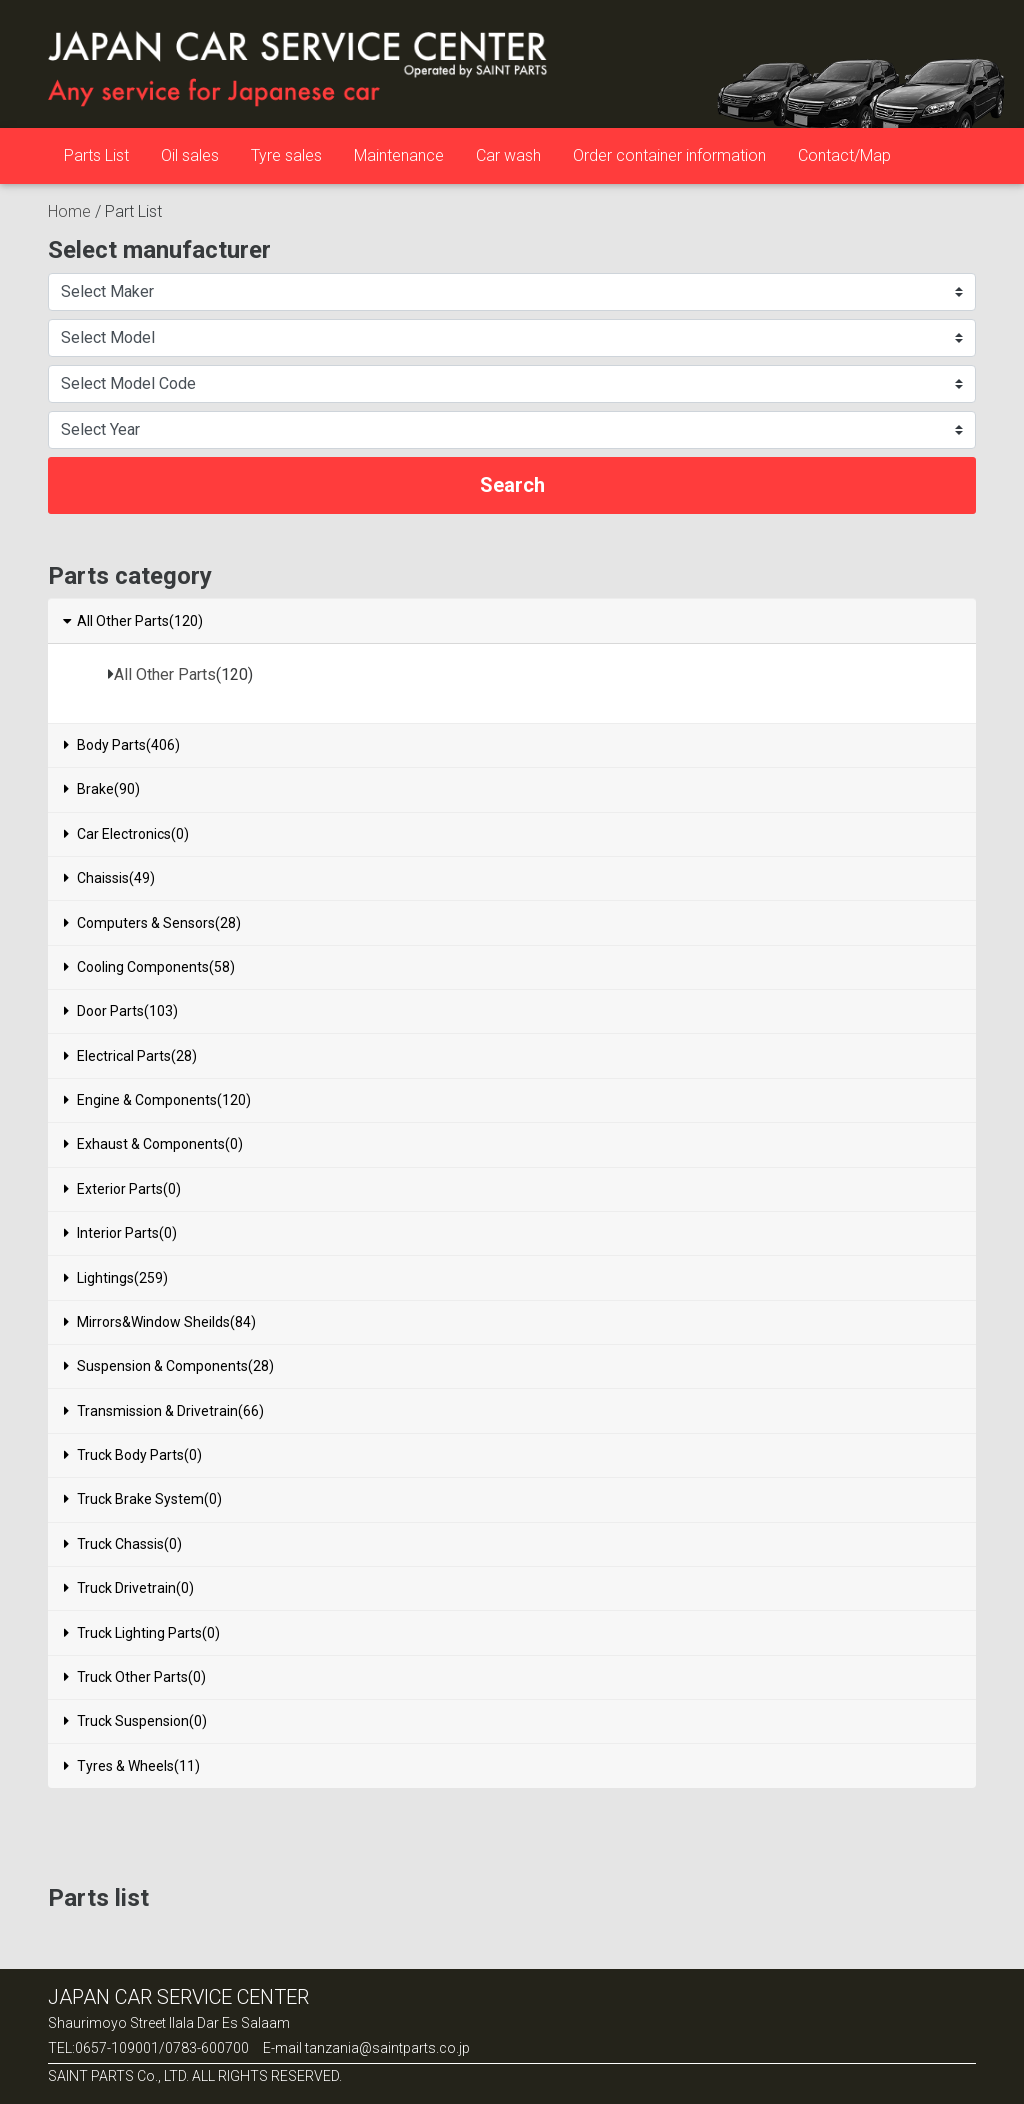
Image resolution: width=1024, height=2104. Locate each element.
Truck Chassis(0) (123, 1544)
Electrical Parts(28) (130, 1056)
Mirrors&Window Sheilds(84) (160, 1322)
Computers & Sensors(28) (152, 923)
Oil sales (190, 155)
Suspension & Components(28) (169, 1366)
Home (69, 211)
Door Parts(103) (121, 1011)
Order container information (669, 155)
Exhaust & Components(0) (153, 1144)
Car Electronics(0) (126, 834)
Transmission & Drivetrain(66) (164, 1411)
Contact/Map (844, 155)
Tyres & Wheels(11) (132, 1766)
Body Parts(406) (122, 745)
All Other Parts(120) (132, 621)
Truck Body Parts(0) (133, 1455)
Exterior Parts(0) (122, 1189)
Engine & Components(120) (157, 1100)
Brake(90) (102, 789)
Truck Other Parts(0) (135, 1677)
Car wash (508, 155)
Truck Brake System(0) (143, 1499)
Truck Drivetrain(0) (129, 1588)
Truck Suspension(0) (135, 1721)
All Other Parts (165, 674)
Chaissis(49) (109, 878)
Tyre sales (286, 155)
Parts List (96, 155)
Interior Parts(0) (120, 1233)
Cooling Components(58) (149, 967)
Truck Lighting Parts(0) (142, 1633)
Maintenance (399, 155)
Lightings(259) (116, 1278)
